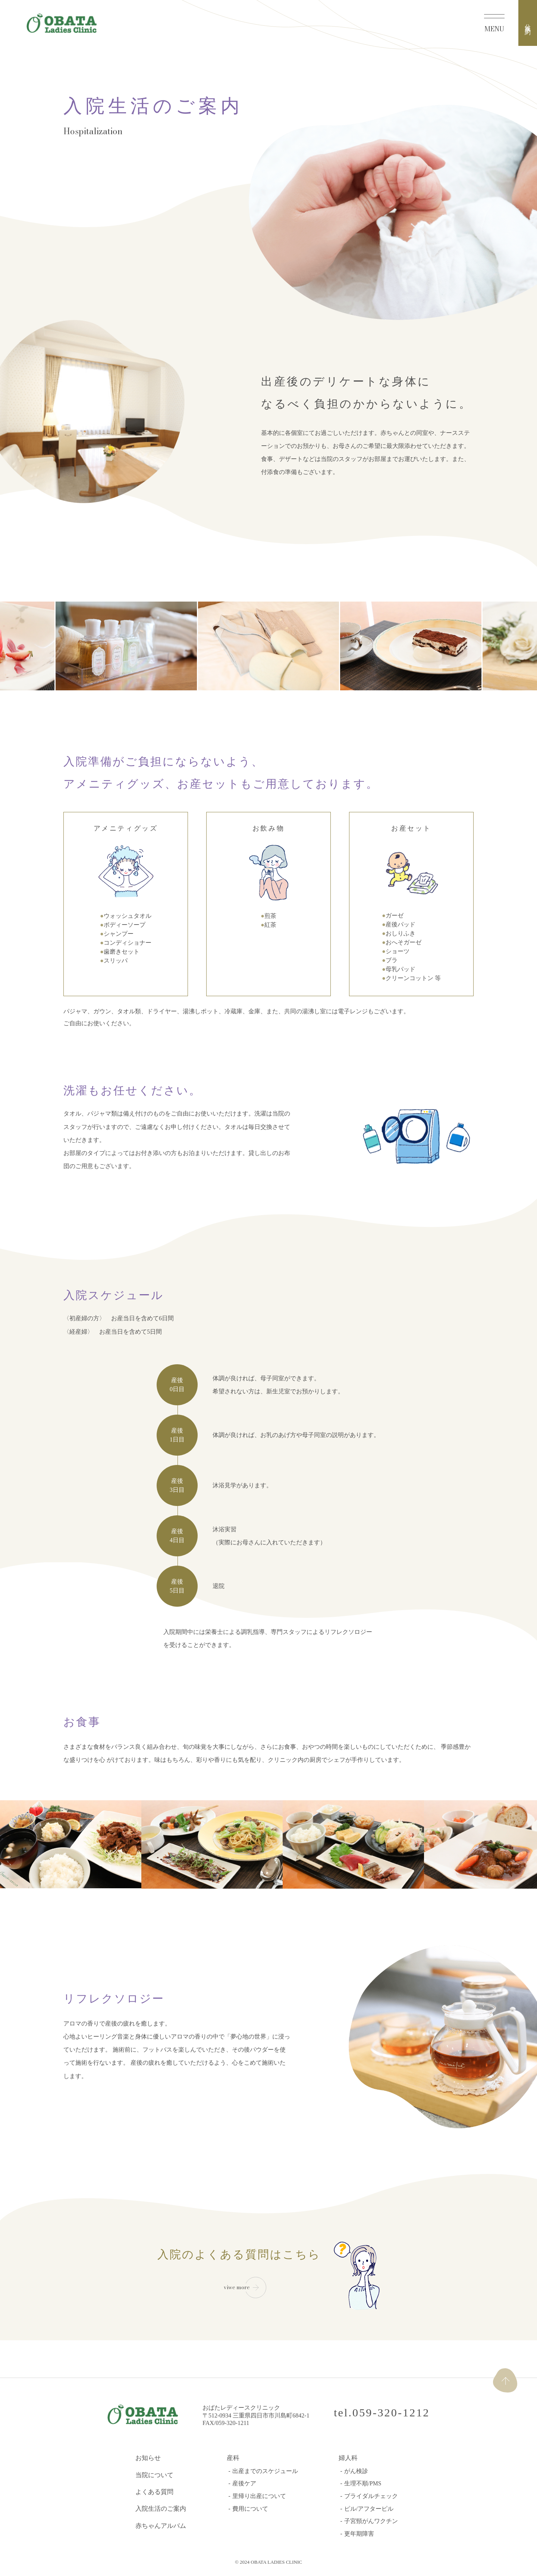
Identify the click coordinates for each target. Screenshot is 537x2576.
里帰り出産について (259, 2496)
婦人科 (348, 2458)
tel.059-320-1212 (381, 2412)
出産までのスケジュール (265, 2471)
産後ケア (244, 2484)
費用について (250, 2509)
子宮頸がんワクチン (371, 2522)
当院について (154, 2475)
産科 (233, 2458)
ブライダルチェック (371, 2496)
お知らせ (148, 2458)
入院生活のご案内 (160, 2509)
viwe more (236, 2287)
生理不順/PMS (363, 2484)
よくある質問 (154, 2492)
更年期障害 (359, 2534)
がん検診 (356, 2471)
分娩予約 (528, 22)
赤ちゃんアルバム (160, 2526)
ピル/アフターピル (369, 2509)
